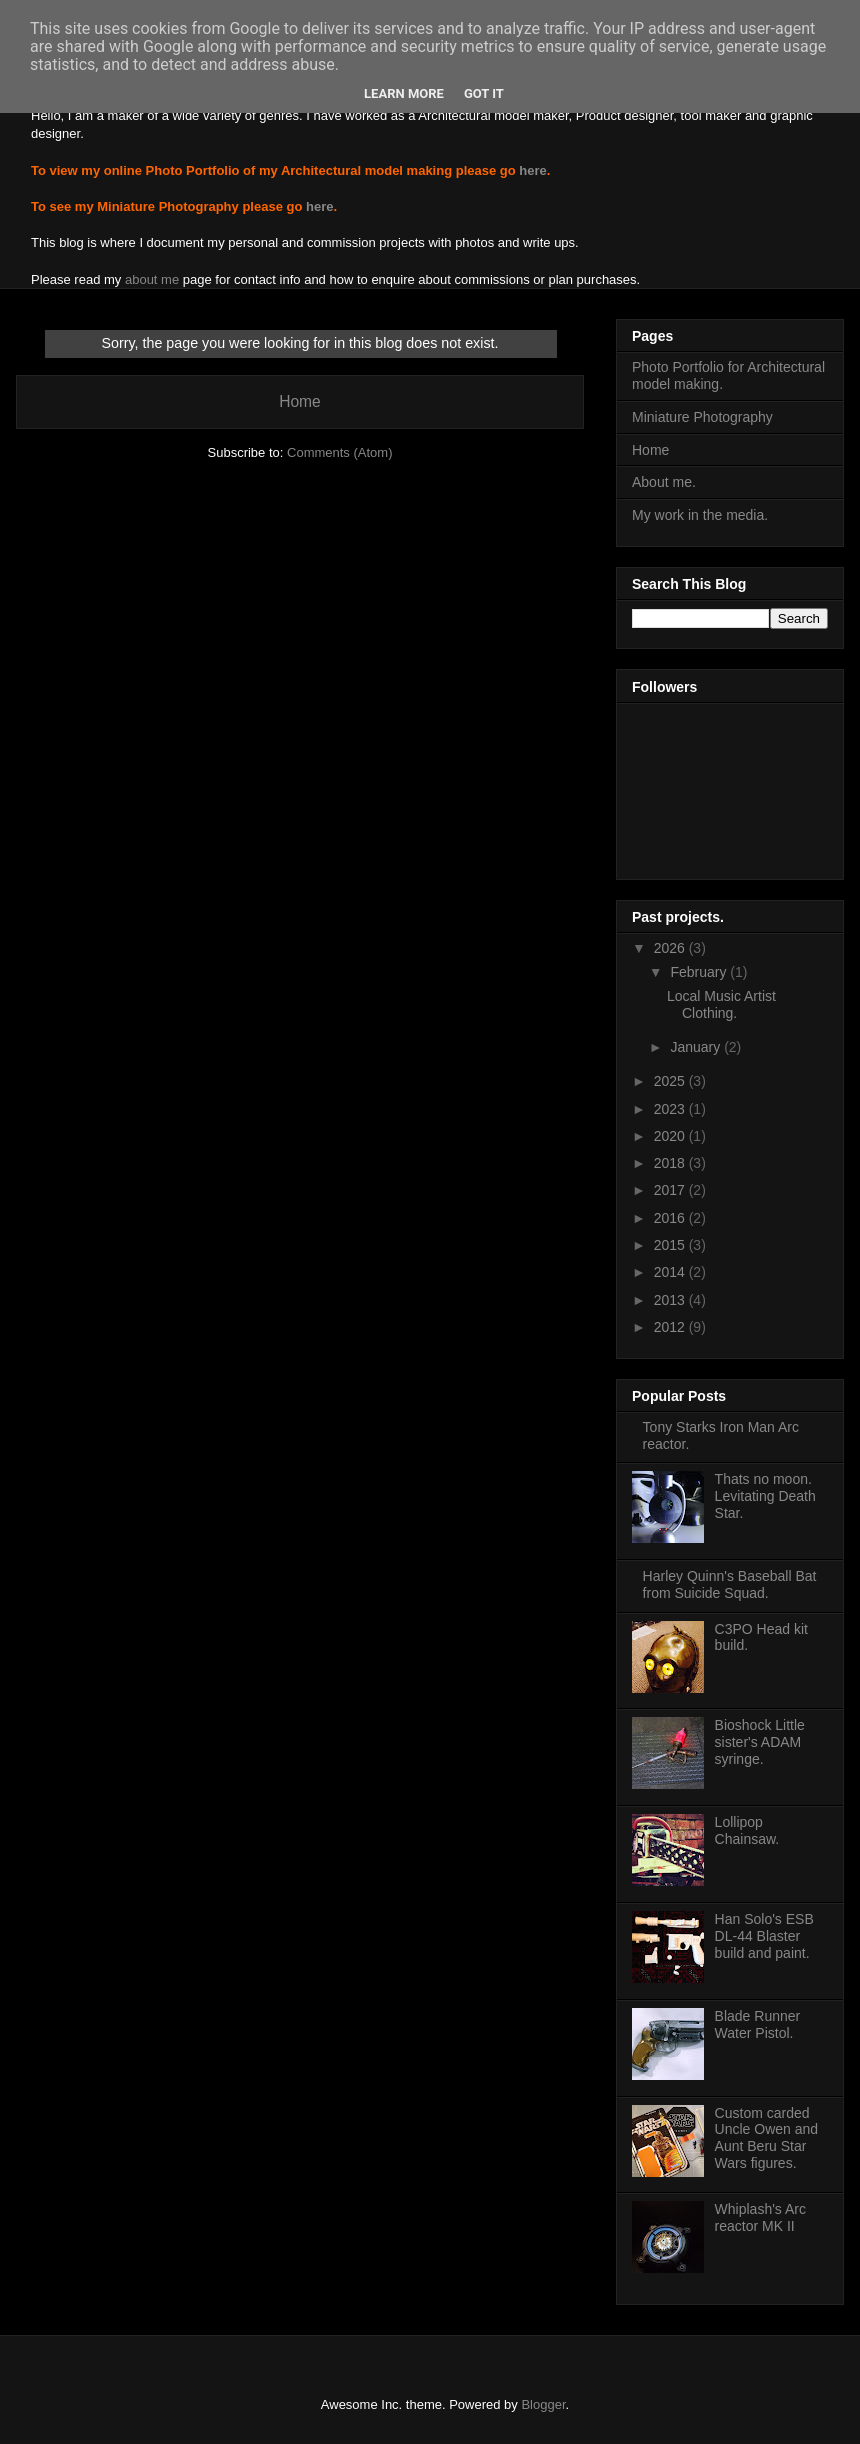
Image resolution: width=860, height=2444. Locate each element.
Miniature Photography (702, 417)
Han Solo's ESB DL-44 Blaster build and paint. (764, 1936)
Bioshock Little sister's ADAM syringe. (760, 1742)
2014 (671, 1272)
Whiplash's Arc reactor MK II (760, 2217)
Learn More (404, 93)
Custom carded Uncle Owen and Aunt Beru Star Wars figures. (767, 2138)
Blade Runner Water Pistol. (758, 2024)
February (700, 972)
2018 (671, 1163)
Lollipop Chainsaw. (747, 1830)
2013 (671, 1300)
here (532, 170)
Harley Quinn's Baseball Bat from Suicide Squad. (730, 1584)
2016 (671, 1218)
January (697, 1047)
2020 (671, 1136)
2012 (671, 1327)
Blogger (543, 2404)
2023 (671, 1109)
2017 (671, 1190)
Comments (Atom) (339, 452)
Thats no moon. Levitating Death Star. (765, 1496)
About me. (664, 482)
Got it (484, 93)
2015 (671, 1245)
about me (152, 279)
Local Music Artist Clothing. (721, 1004)
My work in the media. (700, 515)
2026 (671, 948)
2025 (671, 1081)
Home (300, 401)
